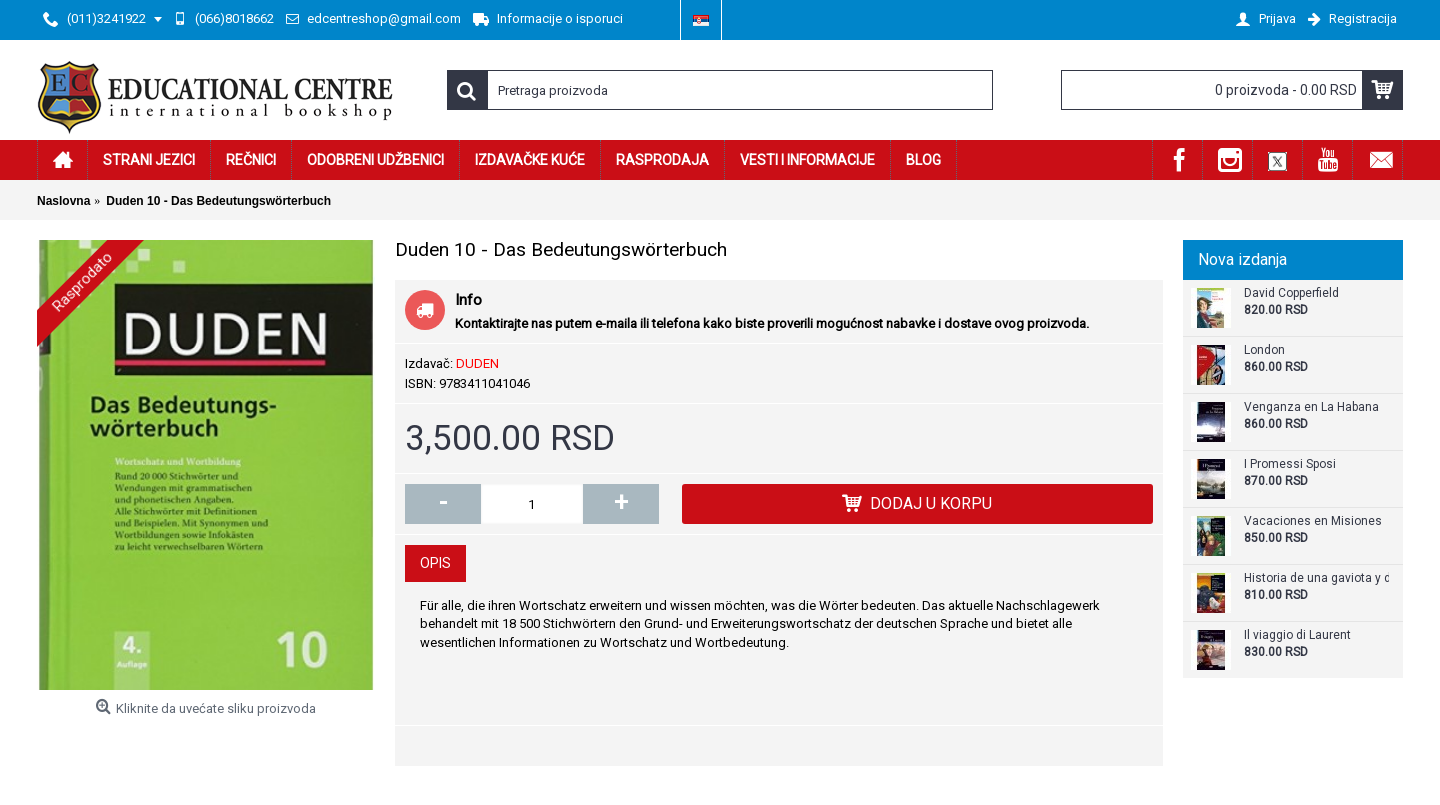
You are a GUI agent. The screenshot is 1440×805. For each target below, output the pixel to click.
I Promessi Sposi (1290, 464)
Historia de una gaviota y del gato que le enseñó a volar (1316, 578)
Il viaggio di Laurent (1297, 635)
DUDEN (477, 363)
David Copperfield (1291, 293)
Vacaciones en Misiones (1313, 521)
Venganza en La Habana (1311, 407)
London (1264, 350)
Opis (435, 563)
